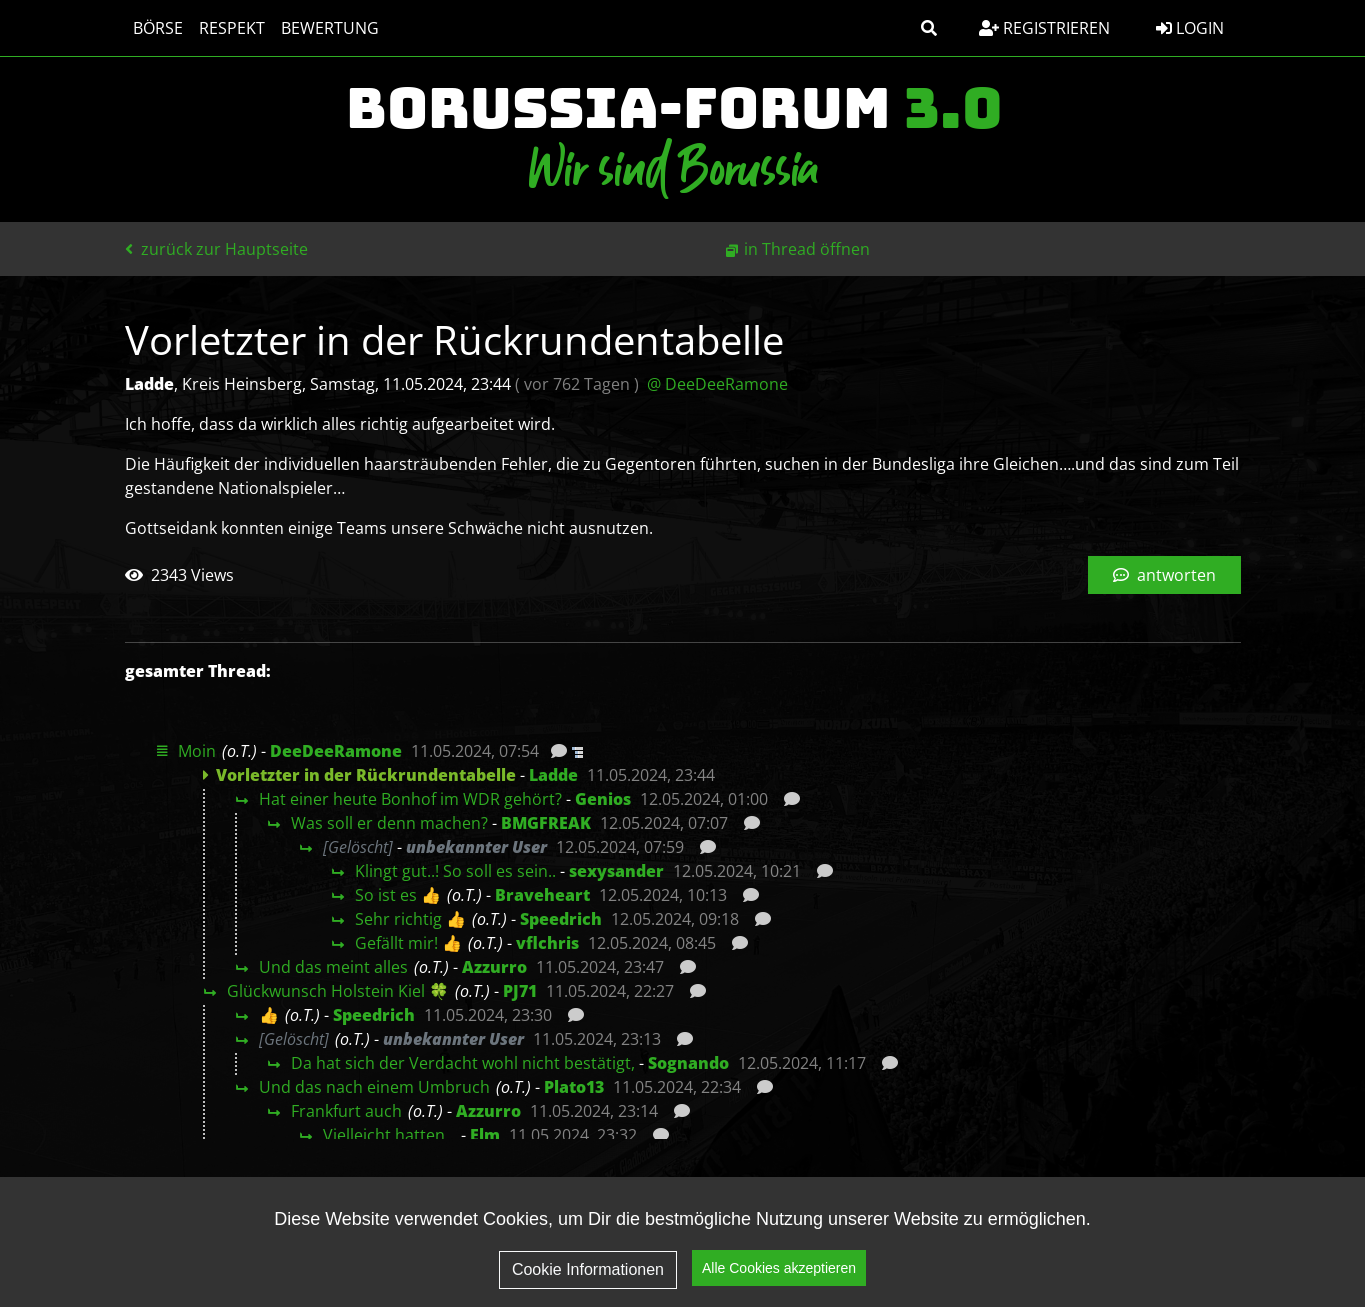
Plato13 (574, 1087)
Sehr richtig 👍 (410, 919)
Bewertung (330, 28)
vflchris (547, 943)
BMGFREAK (546, 823)
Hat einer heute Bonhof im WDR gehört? (410, 799)
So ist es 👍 (398, 895)
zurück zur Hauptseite (216, 249)
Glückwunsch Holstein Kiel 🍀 (338, 991)
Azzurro (494, 967)
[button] (929, 28)
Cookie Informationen (588, 1269)
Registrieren (1044, 28)
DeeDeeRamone (336, 751)
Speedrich (561, 919)
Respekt (232, 28)
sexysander (616, 871)
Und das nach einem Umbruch (374, 1087)
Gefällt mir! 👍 (408, 943)
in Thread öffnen (807, 249)
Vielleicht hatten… (390, 1135)
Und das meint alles (333, 967)
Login (1190, 28)
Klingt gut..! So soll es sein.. (455, 871)
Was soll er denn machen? (389, 823)
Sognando (688, 1063)
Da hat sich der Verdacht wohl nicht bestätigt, (463, 1063)
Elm (485, 1135)
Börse (158, 28)
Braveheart (542, 895)
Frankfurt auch (346, 1111)
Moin (197, 751)
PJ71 (520, 991)
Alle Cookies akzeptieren (779, 1268)
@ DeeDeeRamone (717, 384)
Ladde (553, 775)
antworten (1164, 575)
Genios (603, 799)
